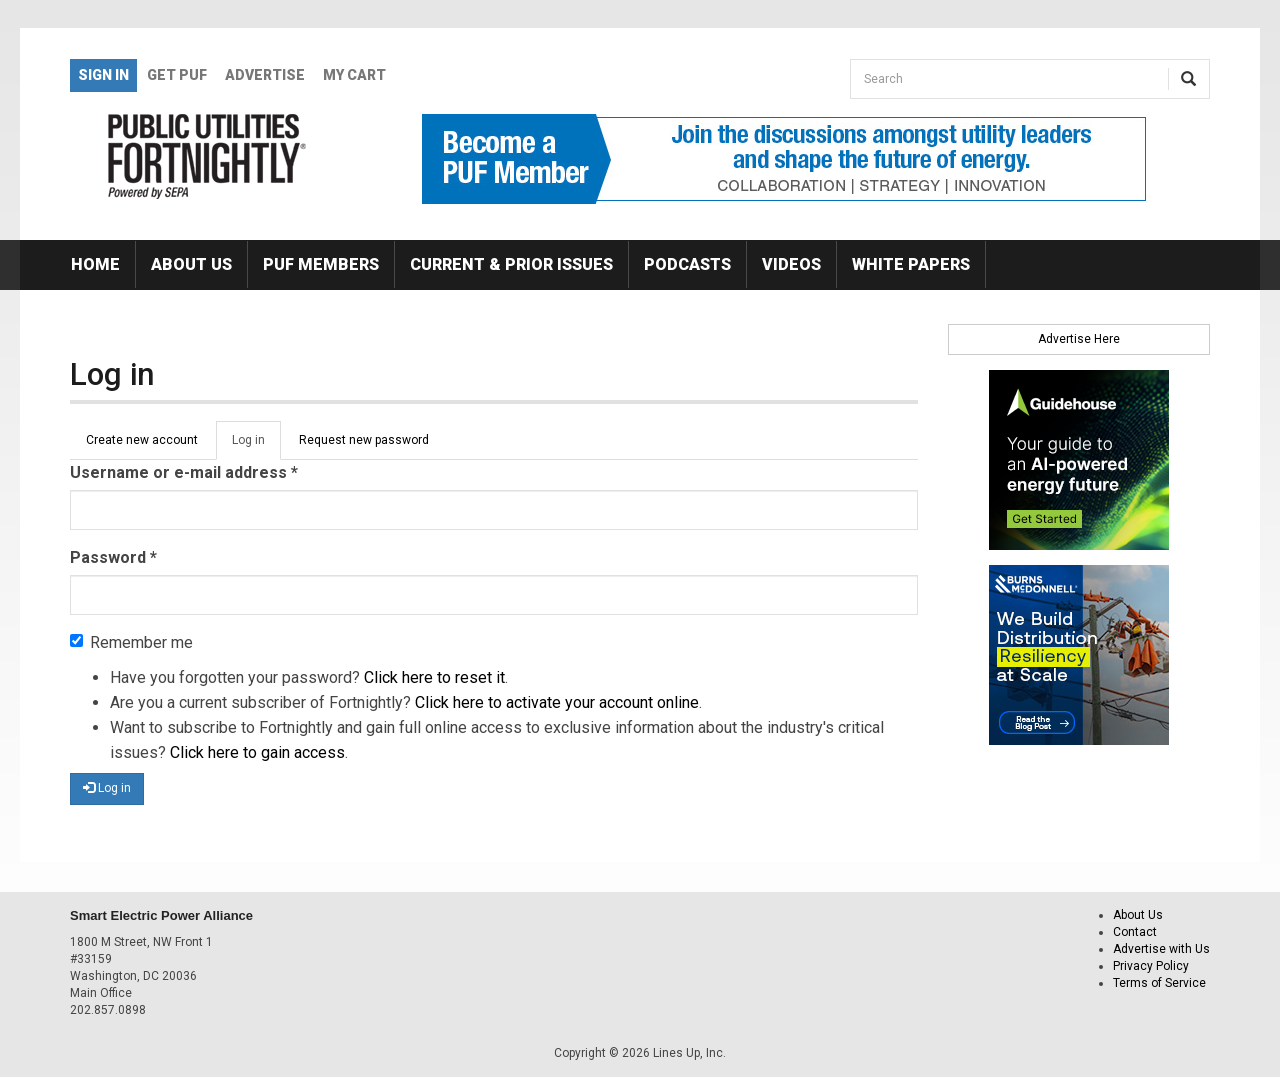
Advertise (265, 75)
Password (113, 557)
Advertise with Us (1161, 949)
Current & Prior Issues (511, 264)
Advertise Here (1079, 339)
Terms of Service (1159, 983)
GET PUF (177, 75)
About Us (191, 264)
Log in (256, 446)
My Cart (354, 75)
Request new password (364, 440)
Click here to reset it (434, 677)
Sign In (103, 75)
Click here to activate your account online (557, 702)
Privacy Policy (1151, 966)
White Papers (911, 264)
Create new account (142, 440)
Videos (791, 264)
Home (95, 264)
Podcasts (687, 264)
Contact (1135, 932)
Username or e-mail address (184, 472)
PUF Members (321, 264)
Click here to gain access (257, 752)
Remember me (131, 642)
